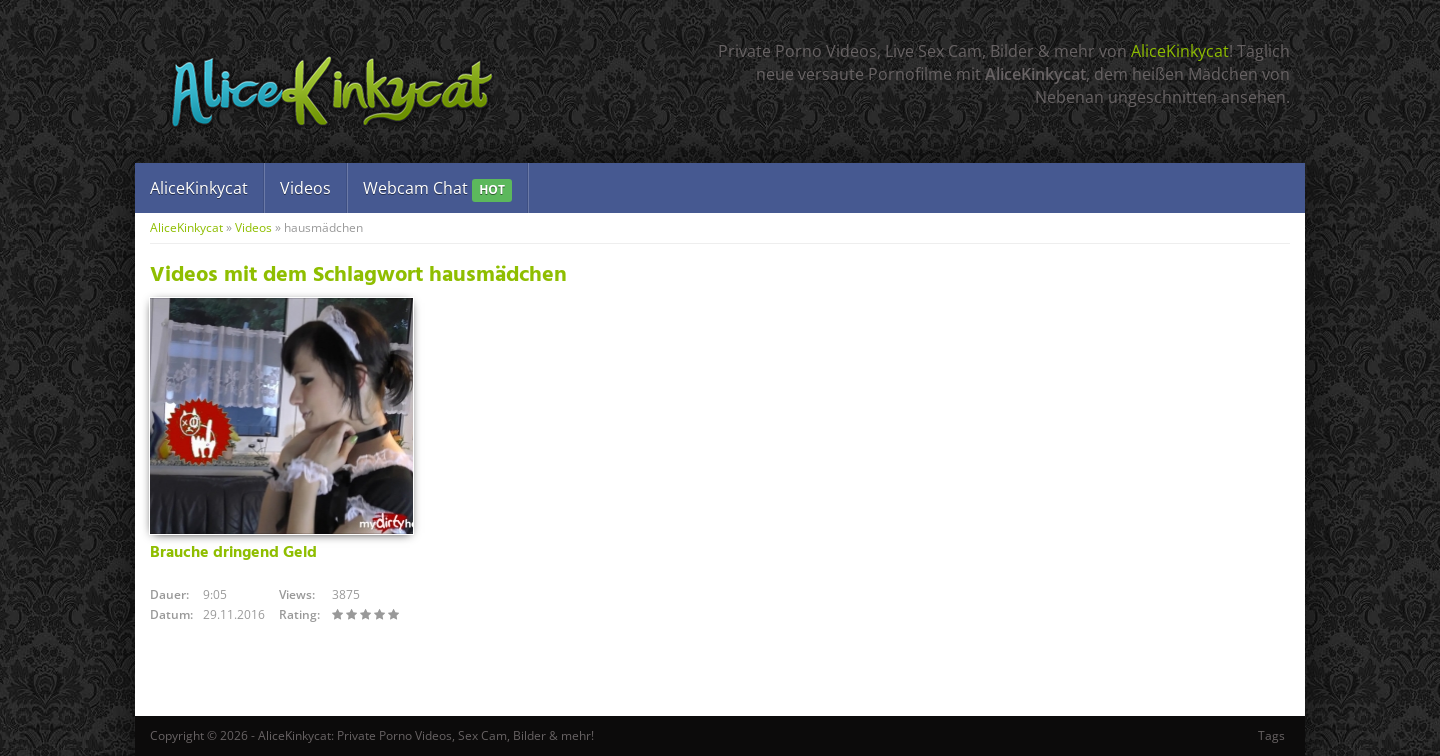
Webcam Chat (437, 189)
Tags (1271, 735)
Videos (305, 188)
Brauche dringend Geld (233, 553)
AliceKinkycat (1180, 51)
